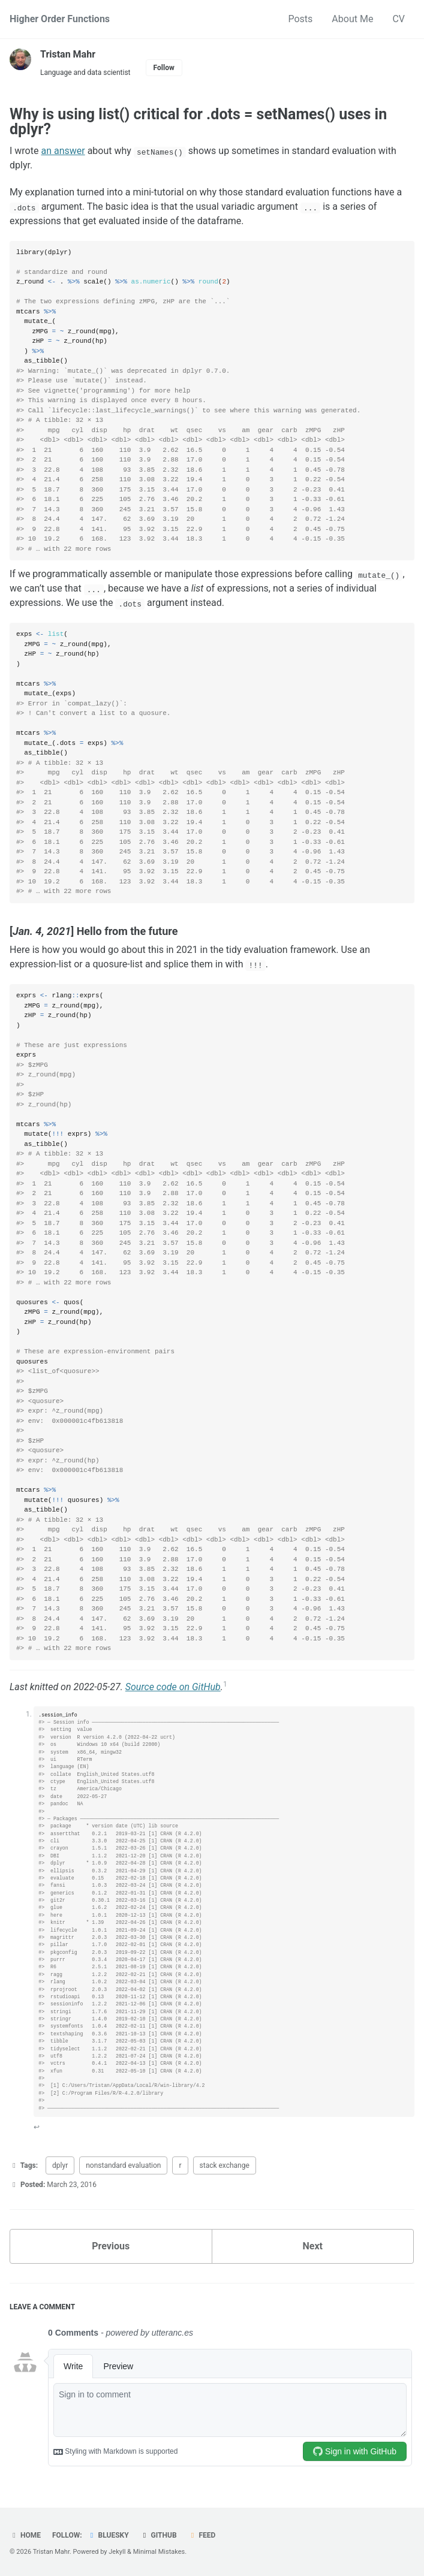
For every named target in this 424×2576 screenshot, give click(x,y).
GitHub (158, 2535)
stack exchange (224, 2165)
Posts (300, 19)
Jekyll (117, 2552)
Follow (164, 68)
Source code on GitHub (173, 1687)
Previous (111, 2246)
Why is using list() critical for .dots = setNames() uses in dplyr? (198, 121)
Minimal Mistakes (159, 2552)
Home (25, 2535)
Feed (202, 2535)
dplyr (60, 2165)
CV (398, 19)
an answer (63, 150)
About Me (352, 19)
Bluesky (108, 2535)
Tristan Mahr (67, 54)
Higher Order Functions (60, 19)
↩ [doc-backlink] (37, 2127)
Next (313, 2246)
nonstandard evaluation (123, 2165)
